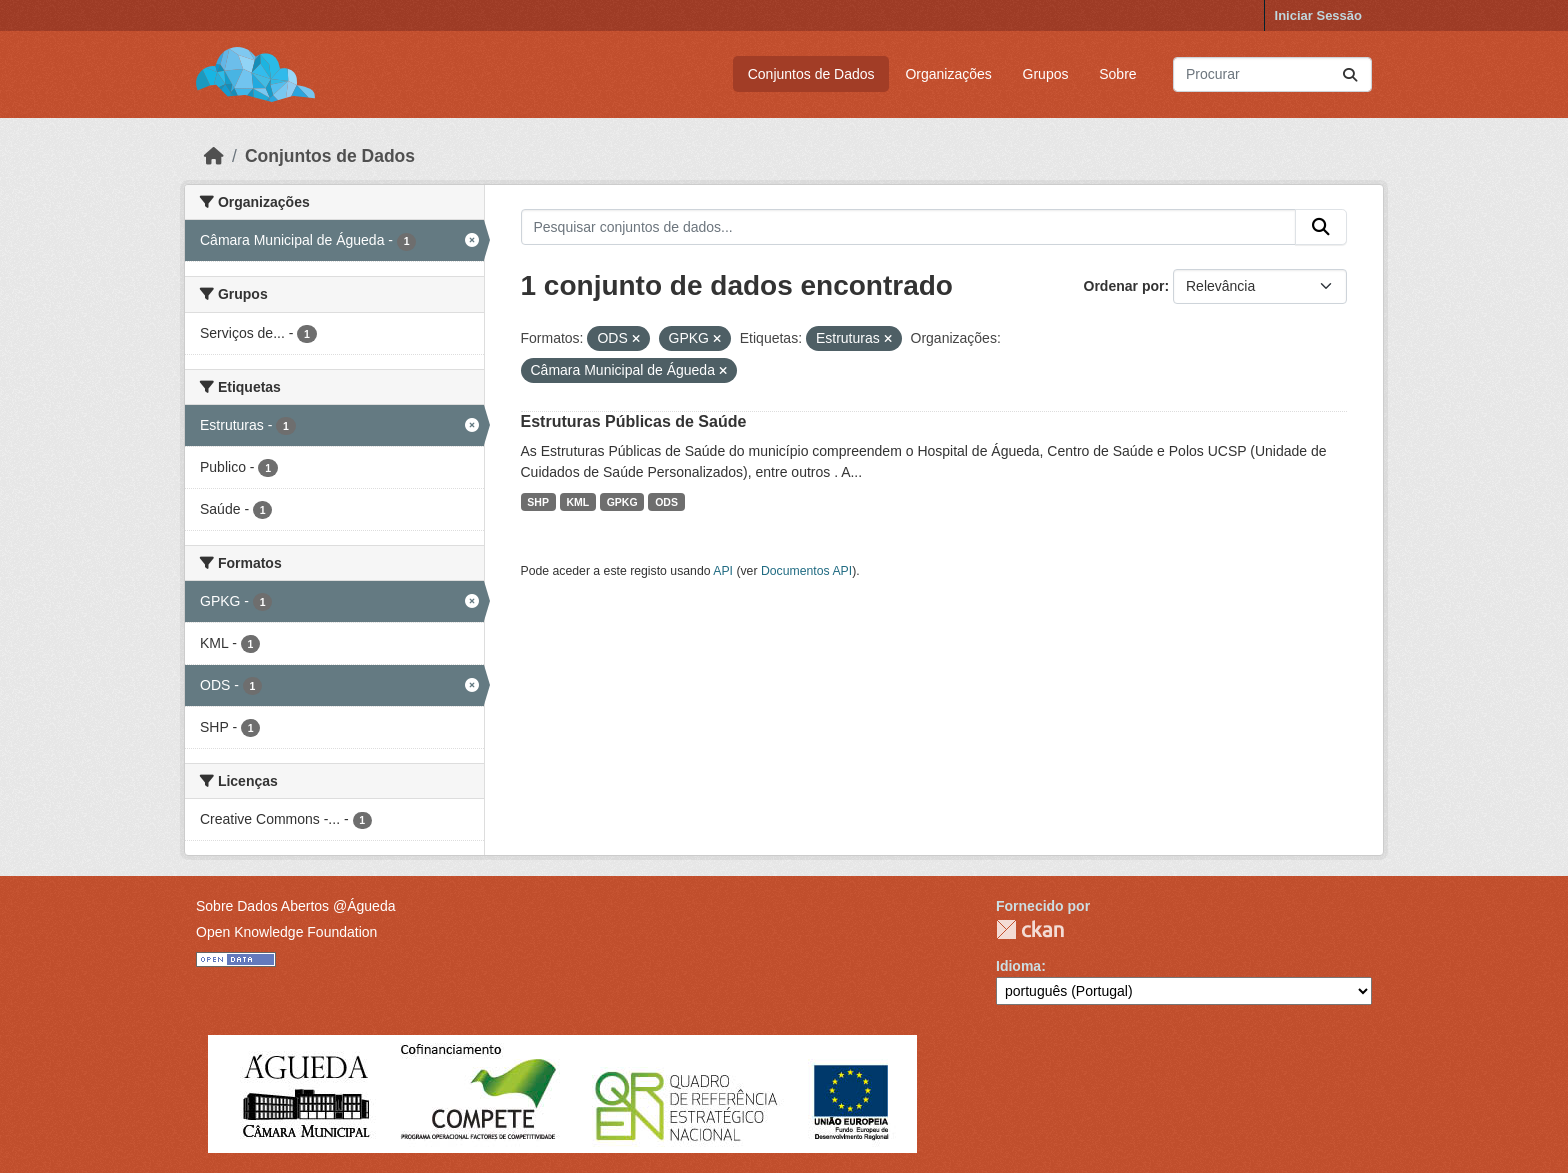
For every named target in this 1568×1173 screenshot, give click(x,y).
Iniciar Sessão (1318, 15)
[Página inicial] (214, 156)
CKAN (1030, 929)
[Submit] (1350, 74)
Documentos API (806, 571)
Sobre (1117, 74)
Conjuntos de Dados (811, 74)
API (723, 571)
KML (577, 502)
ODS (666, 502)
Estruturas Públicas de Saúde (634, 421)
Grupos (1046, 74)
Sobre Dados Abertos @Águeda (295, 906)
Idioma (1018, 966)
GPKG (622, 502)
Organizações (948, 74)
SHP (538, 502)
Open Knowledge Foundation (286, 932)
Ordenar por (1124, 286)
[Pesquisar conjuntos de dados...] (1272, 74)
